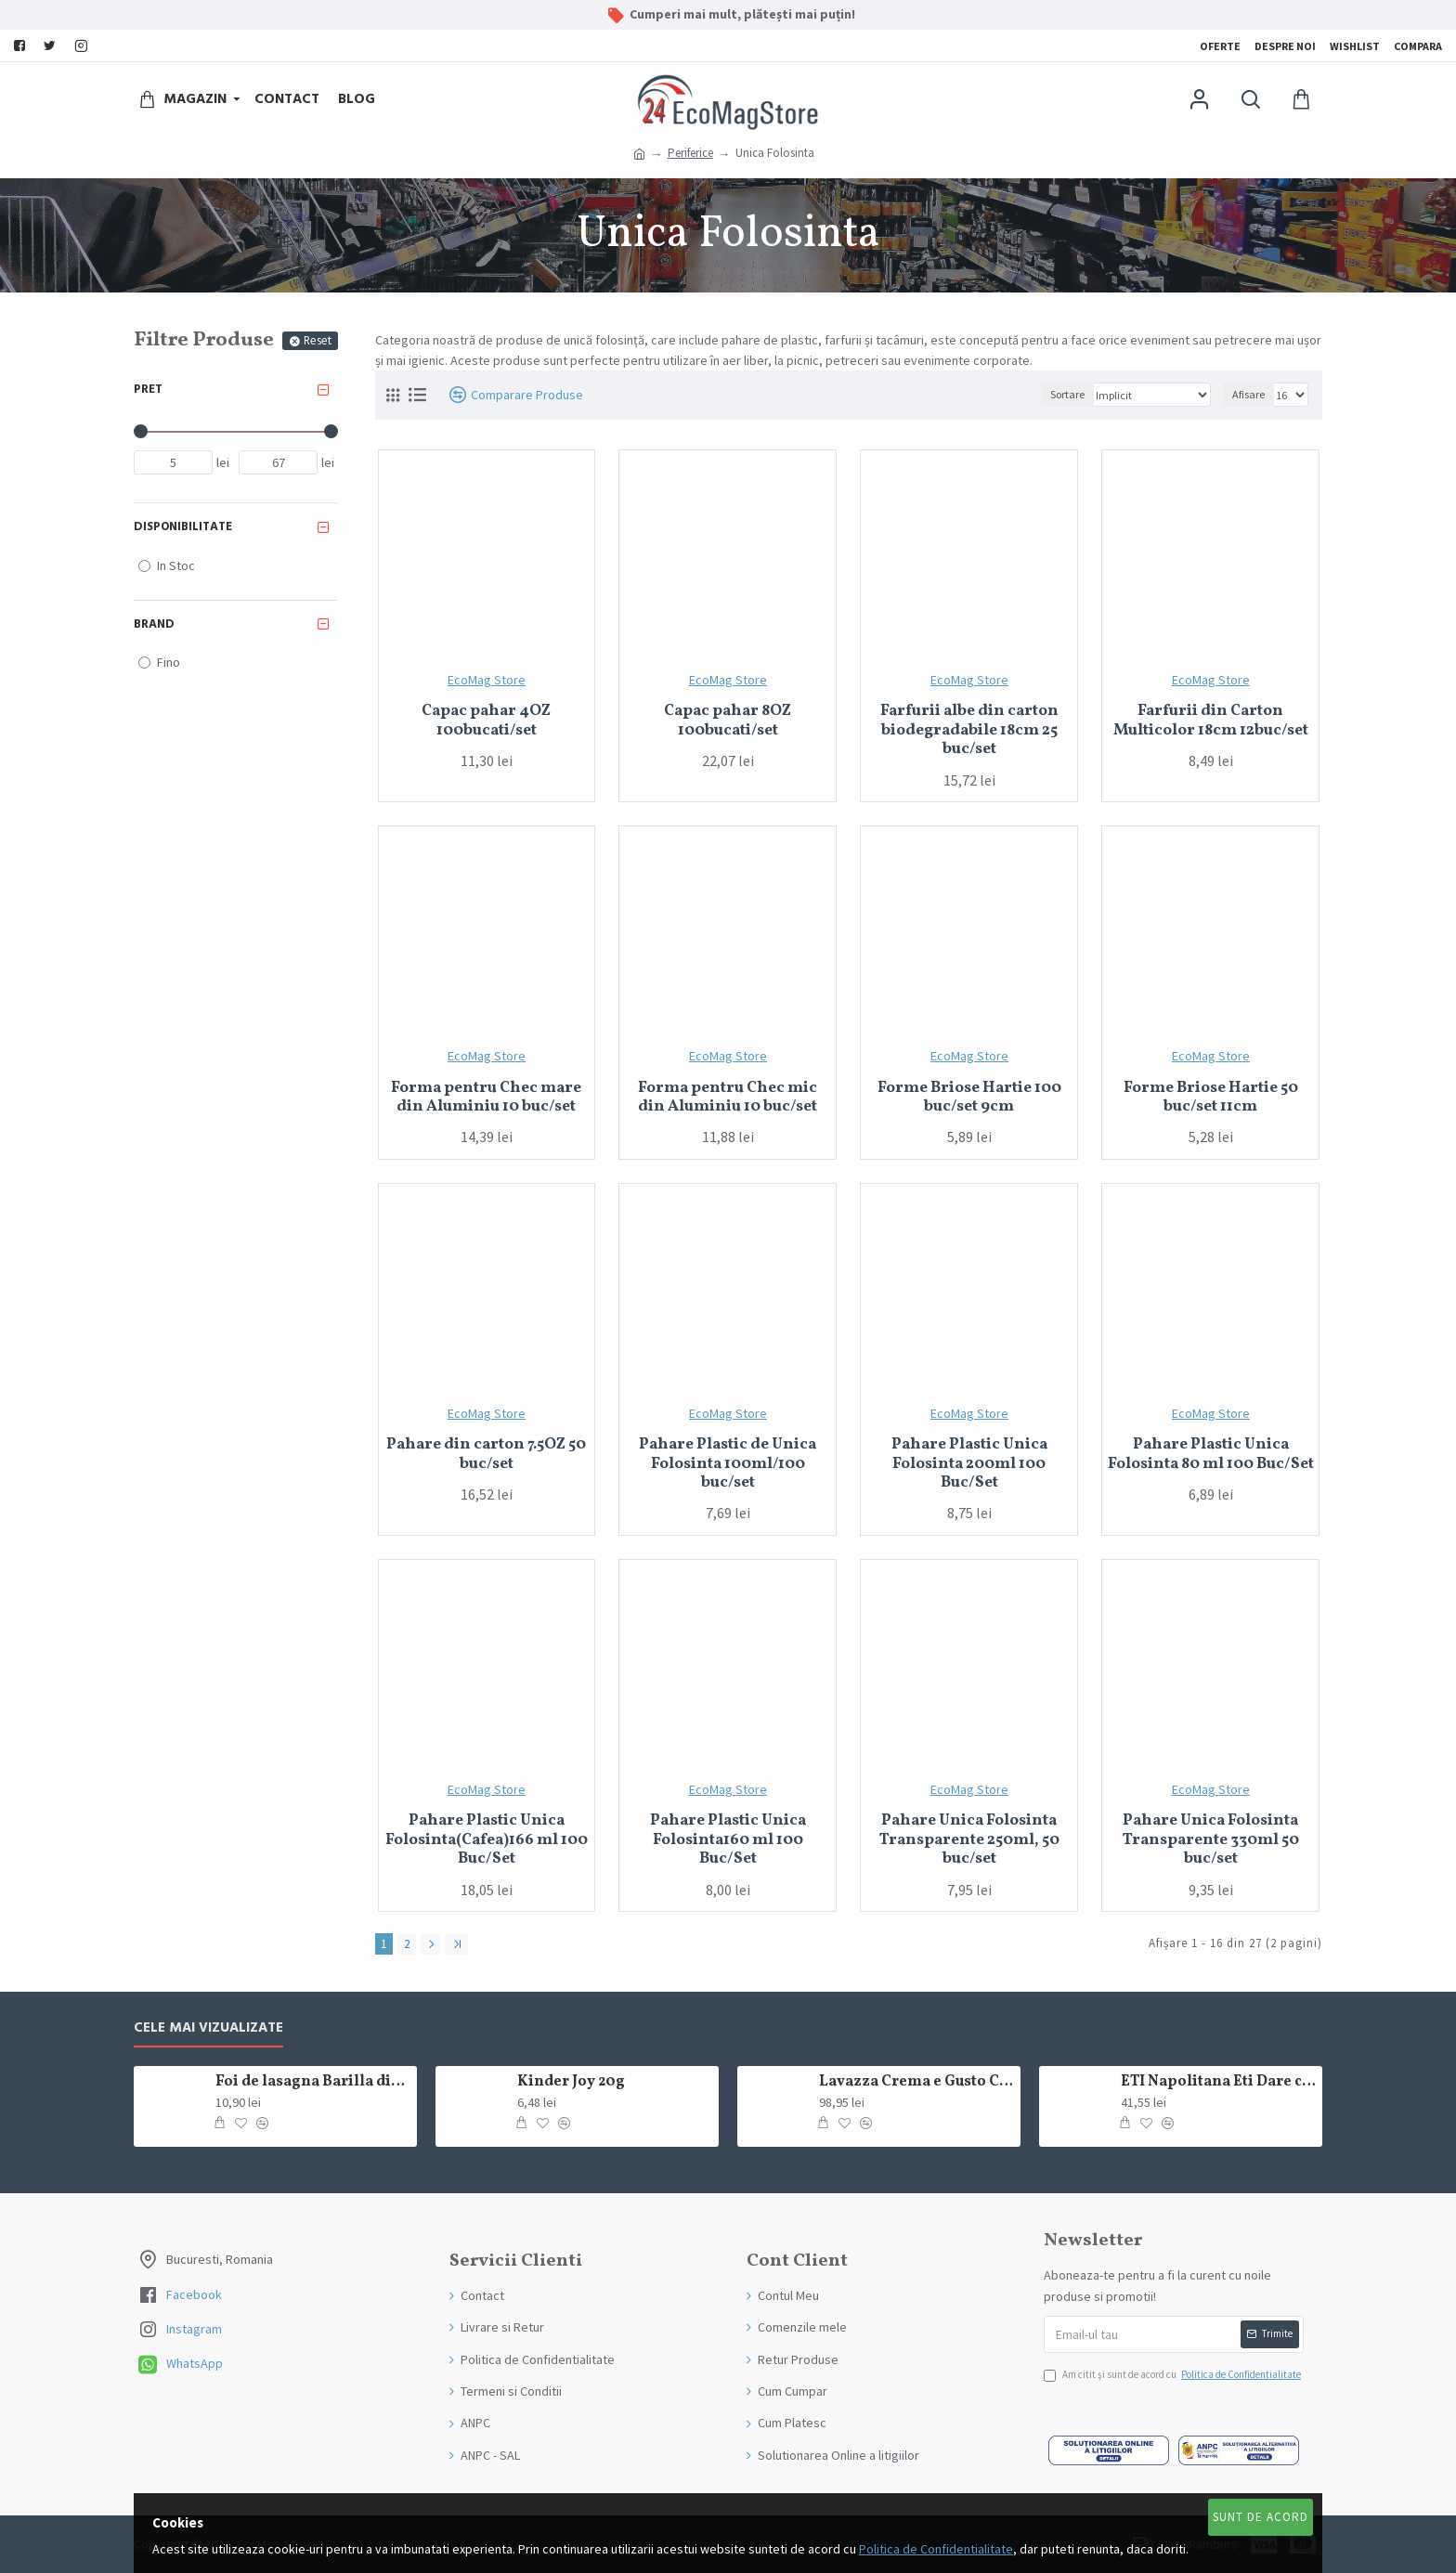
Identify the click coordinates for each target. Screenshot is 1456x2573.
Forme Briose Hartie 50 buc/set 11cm (1211, 1098)
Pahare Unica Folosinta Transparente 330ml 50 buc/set (1211, 1840)
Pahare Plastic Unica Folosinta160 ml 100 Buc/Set (728, 1840)
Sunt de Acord (1260, 2517)
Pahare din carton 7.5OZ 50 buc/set (486, 1455)
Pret (148, 389)
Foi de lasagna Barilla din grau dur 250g (312, 2082)
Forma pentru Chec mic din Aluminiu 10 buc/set (727, 1098)
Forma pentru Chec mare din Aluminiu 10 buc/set (486, 1098)
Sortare (1067, 394)
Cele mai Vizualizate (208, 2028)
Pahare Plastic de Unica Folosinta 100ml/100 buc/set (727, 1464)
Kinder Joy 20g (571, 2082)
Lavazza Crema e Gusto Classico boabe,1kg (916, 2082)
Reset (318, 340)
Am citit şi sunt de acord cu (1174, 2375)
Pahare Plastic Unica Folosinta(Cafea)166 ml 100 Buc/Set (486, 1840)
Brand (154, 624)
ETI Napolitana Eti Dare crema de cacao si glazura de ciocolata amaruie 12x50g (1218, 2082)
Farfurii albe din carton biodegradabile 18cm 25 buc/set (969, 730)
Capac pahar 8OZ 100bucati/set (727, 721)
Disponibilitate (183, 526)
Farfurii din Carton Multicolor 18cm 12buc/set (1210, 721)
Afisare (1248, 394)
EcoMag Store (487, 679)
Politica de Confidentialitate (936, 2549)
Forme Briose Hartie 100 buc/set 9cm (969, 1098)
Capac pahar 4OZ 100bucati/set (486, 721)
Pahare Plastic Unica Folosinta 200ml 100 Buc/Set (969, 1464)
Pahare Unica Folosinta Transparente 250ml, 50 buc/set (969, 1840)
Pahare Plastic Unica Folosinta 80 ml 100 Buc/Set (1211, 1455)
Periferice (690, 153)
